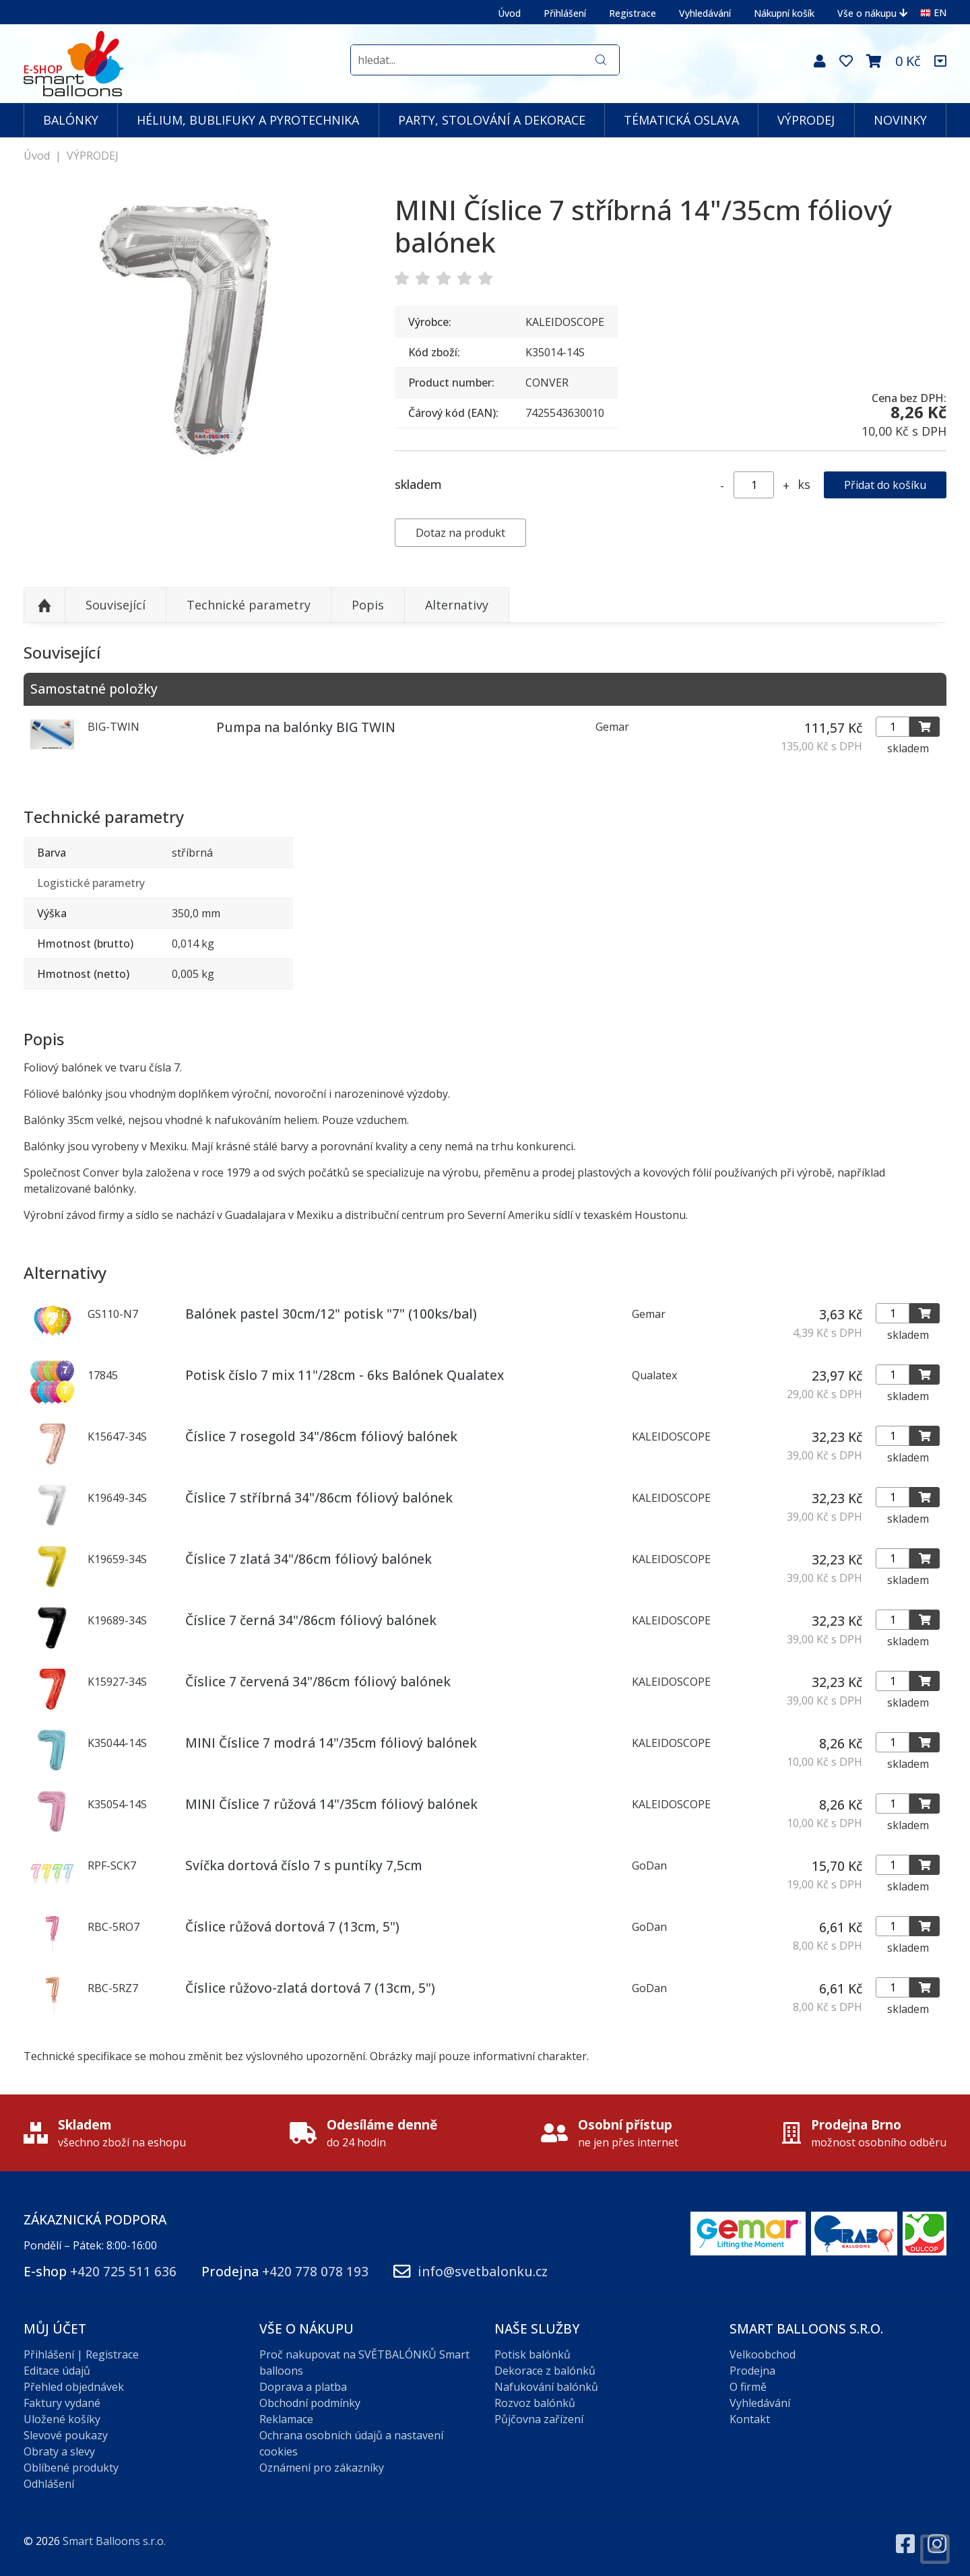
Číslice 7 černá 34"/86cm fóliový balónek (311, 1620)
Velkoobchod (763, 2354)
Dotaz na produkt (460, 532)
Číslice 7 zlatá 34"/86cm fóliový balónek (308, 1559)
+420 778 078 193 (315, 2271)
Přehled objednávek (74, 2386)
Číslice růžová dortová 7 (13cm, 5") (292, 1926)
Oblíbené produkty (71, 2467)
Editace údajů (57, 2370)
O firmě (748, 2386)
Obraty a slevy (59, 2451)
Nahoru (44, 605)
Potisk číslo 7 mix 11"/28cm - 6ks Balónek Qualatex (344, 1375)
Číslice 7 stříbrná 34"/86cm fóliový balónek (319, 1497)
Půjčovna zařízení (538, 2419)
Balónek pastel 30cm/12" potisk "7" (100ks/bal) (331, 1313)
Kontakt (750, 2419)
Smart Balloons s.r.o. (114, 2541)
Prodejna (752, 2370)
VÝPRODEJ (806, 120)
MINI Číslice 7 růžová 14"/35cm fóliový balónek (331, 1804)
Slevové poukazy (66, 2435)
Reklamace (286, 2419)
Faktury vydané (62, 2403)
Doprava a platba (303, 2386)
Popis (368, 605)
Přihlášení (565, 13)
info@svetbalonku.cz (483, 2271)
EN (933, 12)
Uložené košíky (62, 2419)
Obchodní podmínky (309, 2403)
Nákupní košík (784, 13)
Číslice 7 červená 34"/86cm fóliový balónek (318, 1681)
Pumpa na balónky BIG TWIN (305, 727)
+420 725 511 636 (123, 2271)
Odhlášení (49, 2483)
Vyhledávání (705, 13)
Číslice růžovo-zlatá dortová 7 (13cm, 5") (310, 1988)
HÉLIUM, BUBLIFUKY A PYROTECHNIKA (248, 120)
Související (116, 605)
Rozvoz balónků (534, 2403)
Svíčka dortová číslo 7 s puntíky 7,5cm (303, 1865)
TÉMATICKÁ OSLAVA (681, 120)
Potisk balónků (532, 2354)
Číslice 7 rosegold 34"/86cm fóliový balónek (321, 1436)
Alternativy (456, 605)
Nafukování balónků (546, 2386)
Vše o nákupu (872, 13)
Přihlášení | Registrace (81, 2354)
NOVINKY (900, 120)
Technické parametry (249, 605)
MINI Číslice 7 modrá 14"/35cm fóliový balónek (331, 1742)
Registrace (632, 13)
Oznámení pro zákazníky (321, 2467)
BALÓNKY (70, 120)
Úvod (509, 13)
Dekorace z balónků (544, 2370)
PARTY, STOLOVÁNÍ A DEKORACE (491, 120)
